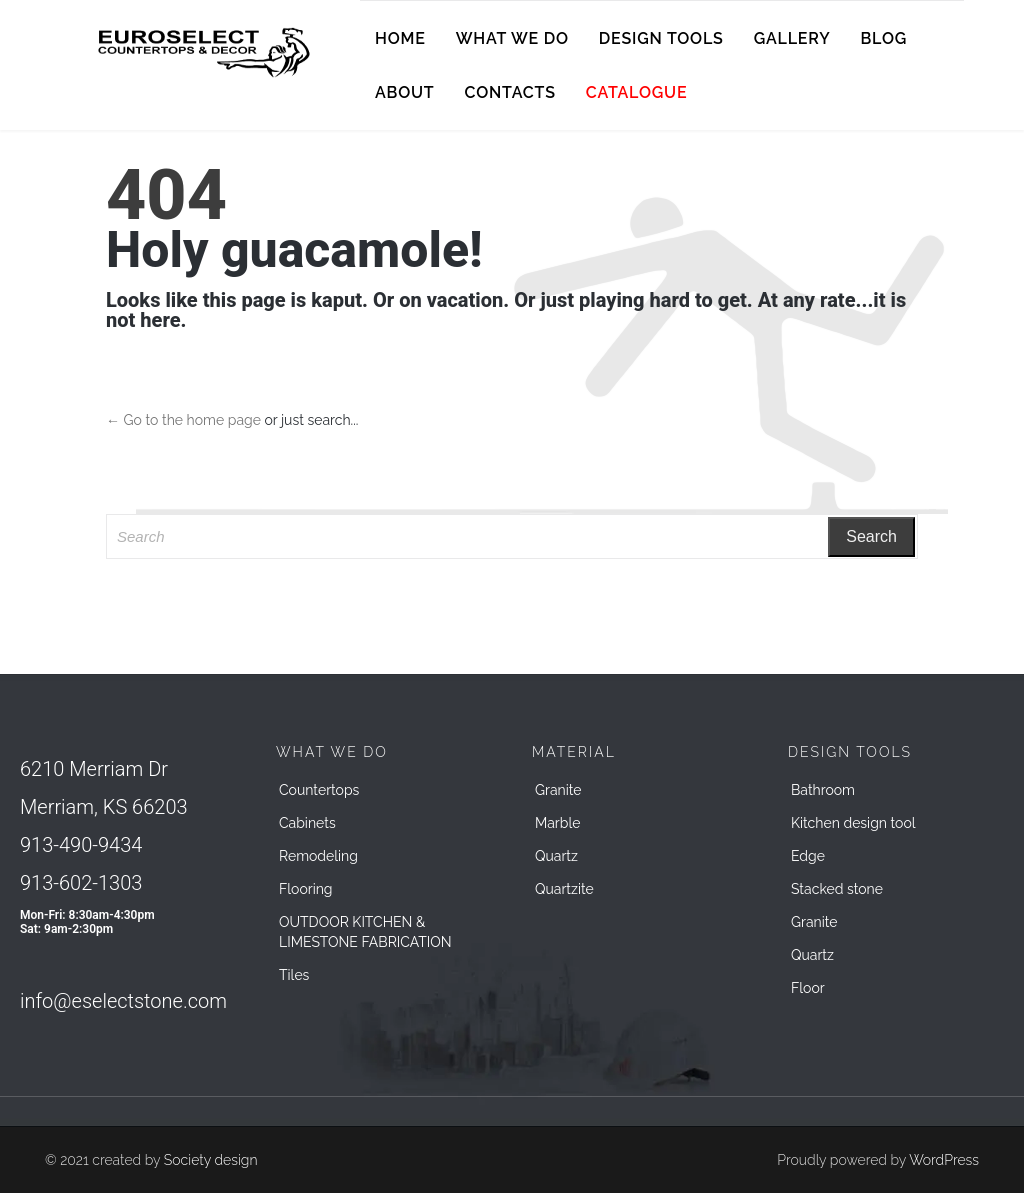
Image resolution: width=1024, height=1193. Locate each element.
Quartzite (564, 889)
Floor (808, 988)
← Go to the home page (183, 420)
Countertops (319, 790)
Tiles (294, 975)
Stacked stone (837, 889)
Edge (808, 856)
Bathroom (823, 790)
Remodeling (318, 856)
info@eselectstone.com (123, 1001)
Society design (211, 1160)
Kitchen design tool (853, 823)
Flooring (306, 889)
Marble (557, 823)
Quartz (556, 856)
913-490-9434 (81, 845)
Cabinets (307, 823)
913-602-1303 (81, 883)
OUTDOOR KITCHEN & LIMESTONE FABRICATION (365, 932)
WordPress (944, 1160)
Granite (558, 790)
